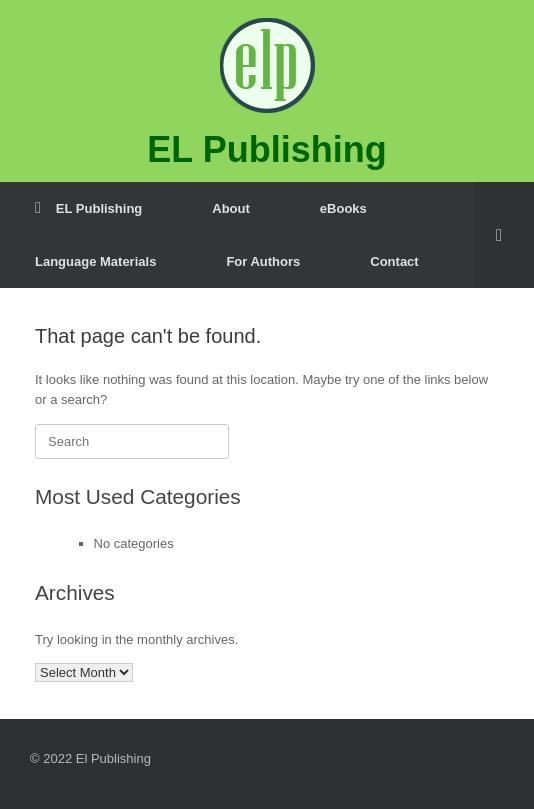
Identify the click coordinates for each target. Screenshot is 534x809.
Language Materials (95, 261)
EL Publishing (88, 208)
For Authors (263, 261)
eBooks (343, 208)
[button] (504, 235)
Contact (394, 261)
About (231, 208)
